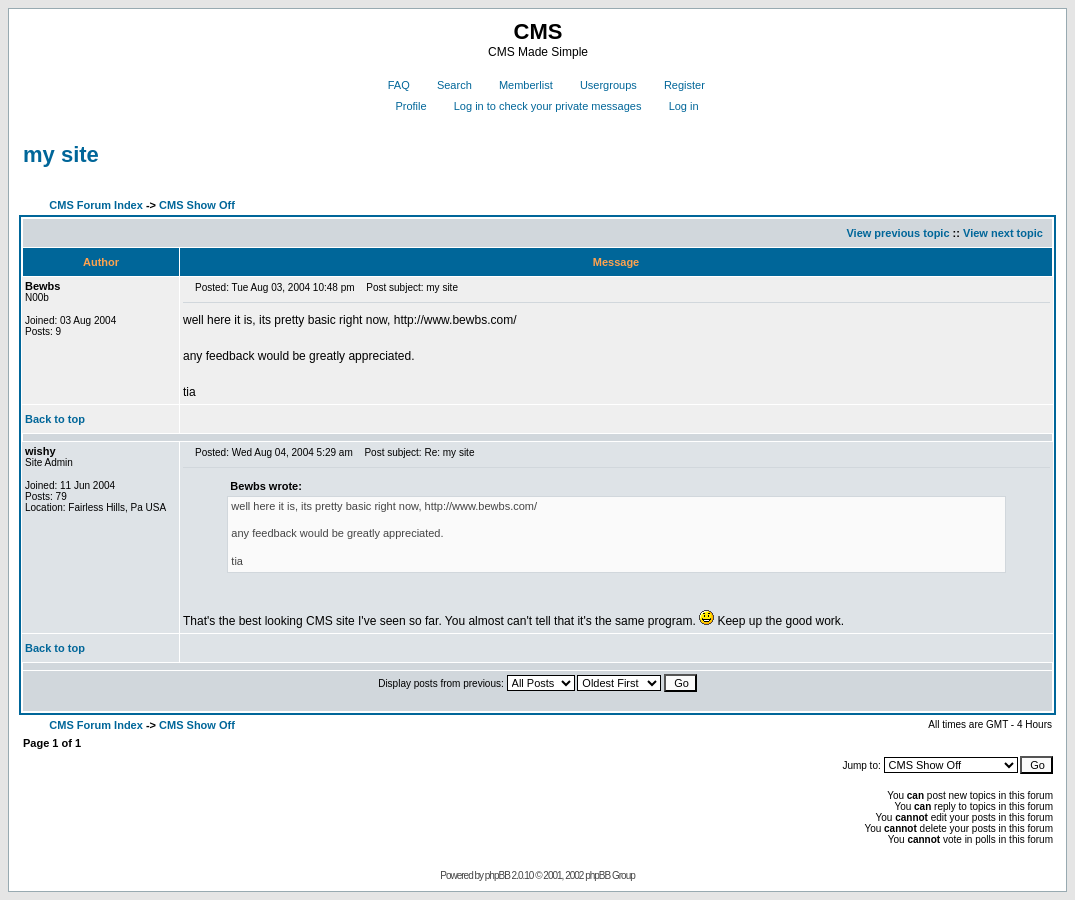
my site (61, 154)
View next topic (1003, 233)
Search (447, 85)
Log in (676, 106)
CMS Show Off (197, 205)
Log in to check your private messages (540, 106)
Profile (403, 106)
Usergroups (601, 85)
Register (677, 85)
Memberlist (518, 85)
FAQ (391, 85)
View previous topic (897, 233)
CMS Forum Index (96, 205)
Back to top (55, 419)
